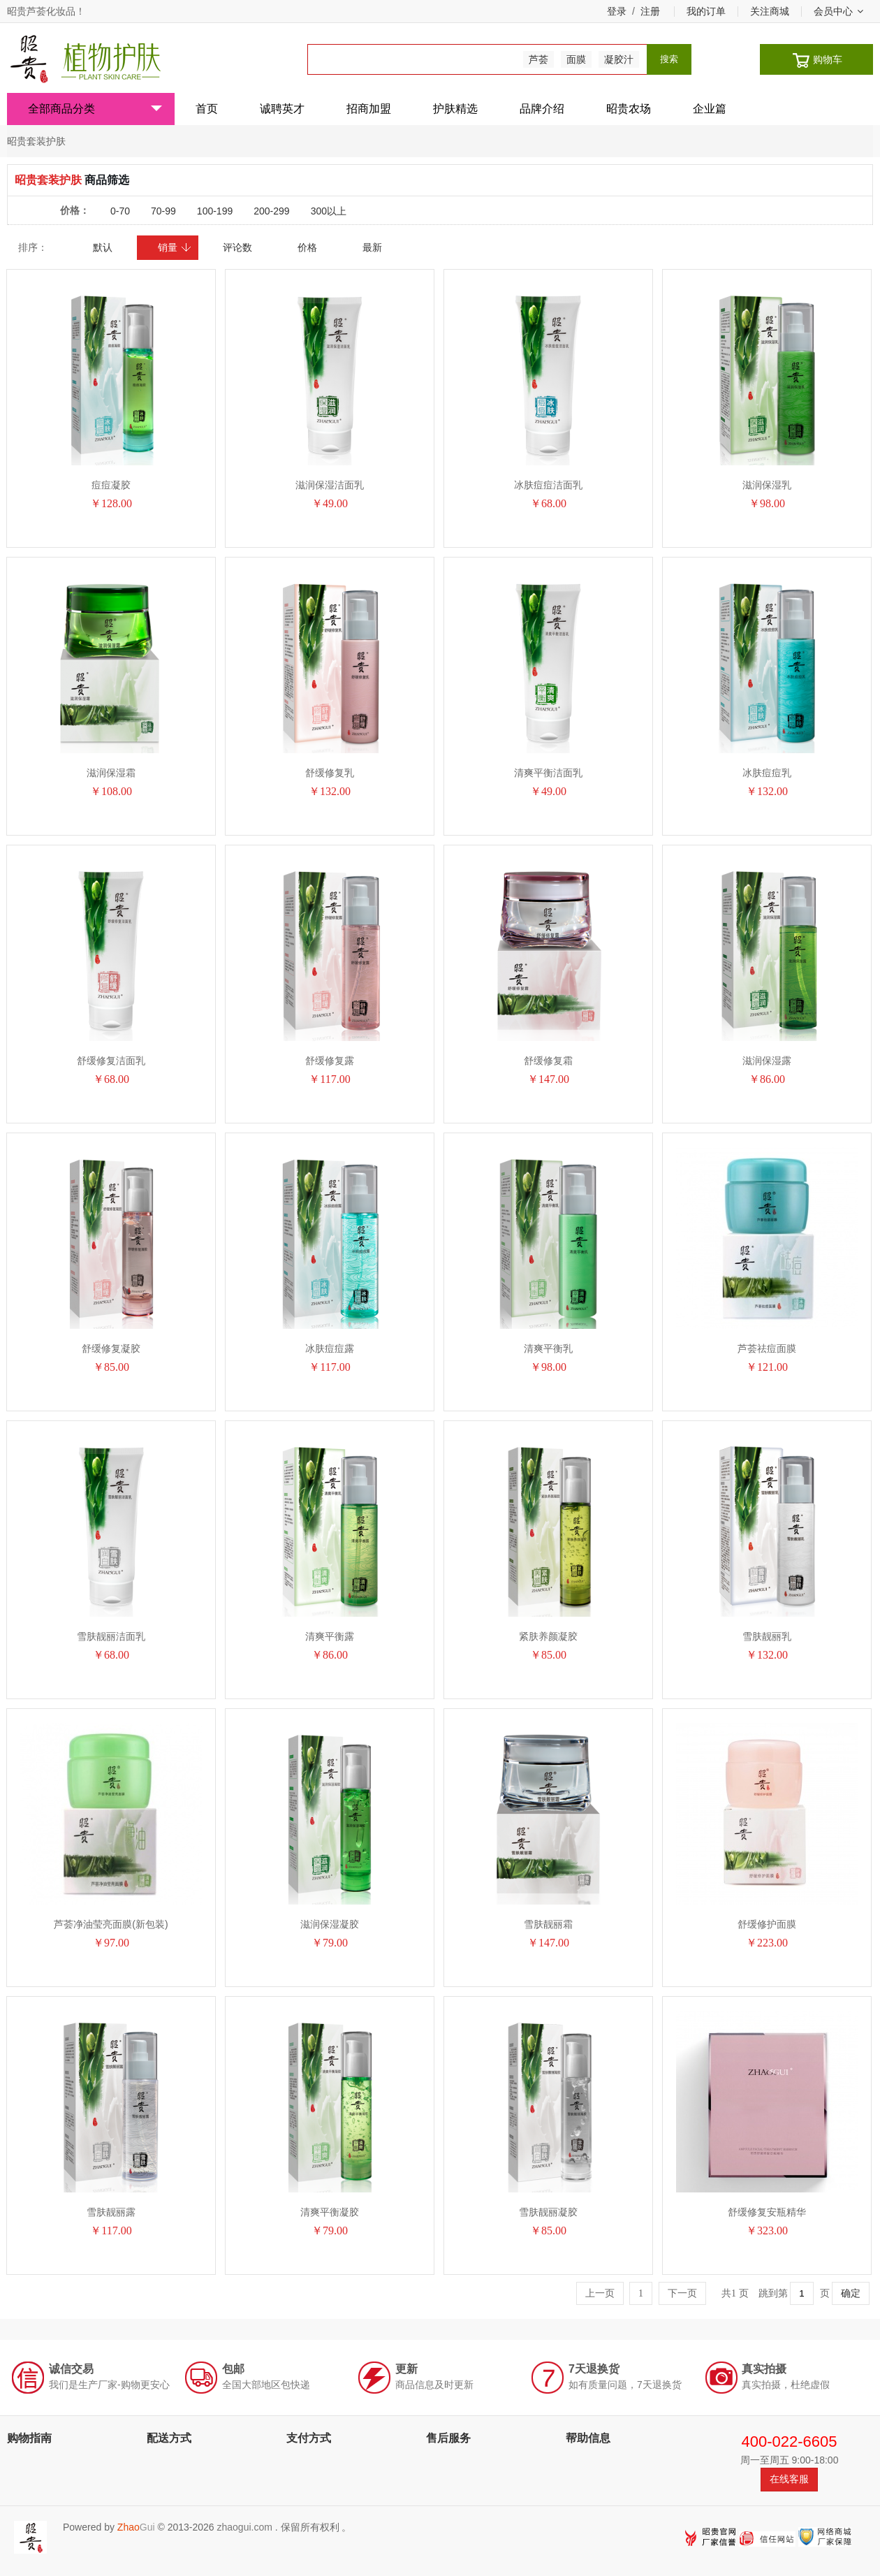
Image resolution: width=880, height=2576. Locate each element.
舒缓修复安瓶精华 (767, 2212)
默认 (102, 247)
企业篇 (709, 109)
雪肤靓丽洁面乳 (111, 1636)
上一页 (600, 2293)
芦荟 (538, 59)
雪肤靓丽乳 (766, 1636)
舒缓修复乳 (329, 772)
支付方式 (308, 2438)
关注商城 (769, 11)
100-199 (215, 211)
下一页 (682, 2293)
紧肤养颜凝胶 (548, 1636)
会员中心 (838, 11)
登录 (616, 11)
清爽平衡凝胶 (329, 2212)
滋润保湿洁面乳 (329, 484)
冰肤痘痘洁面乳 (548, 484)
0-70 (120, 211)
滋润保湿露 (766, 1060)
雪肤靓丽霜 (548, 1924)
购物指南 (29, 2438)
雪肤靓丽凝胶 (548, 2212)
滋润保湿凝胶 (329, 1924)
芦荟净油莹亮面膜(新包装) (111, 1924)
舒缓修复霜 (548, 1060)
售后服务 (448, 2438)
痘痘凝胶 (111, 484)
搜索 (669, 59)
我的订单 (706, 11)
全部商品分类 (95, 109)
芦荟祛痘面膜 (767, 1348)
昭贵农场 (628, 109)
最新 (372, 247)
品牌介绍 (542, 109)
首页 (207, 109)
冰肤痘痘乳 (766, 772)
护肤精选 (455, 109)
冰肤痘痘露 (329, 1348)
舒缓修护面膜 (767, 1924)
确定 (850, 2293)
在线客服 (789, 2478)
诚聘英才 (282, 109)
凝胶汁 (618, 59)
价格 (307, 247)
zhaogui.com (244, 2527)
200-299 (271, 211)
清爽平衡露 (329, 1636)
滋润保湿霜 (111, 772)
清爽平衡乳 (548, 1348)
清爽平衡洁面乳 (548, 772)
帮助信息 (588, 2438)
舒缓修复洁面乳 (111, 1060)
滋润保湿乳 (766, 484)
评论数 (237, 247)
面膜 (576, 59)
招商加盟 (368, 109)
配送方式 (169, 2438)
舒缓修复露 (329, 1060)
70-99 (163, 211)
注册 (650, 11)
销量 (175, 247)
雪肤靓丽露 (111, 2212)
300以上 (328, 211)
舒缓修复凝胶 (111, 1348)
